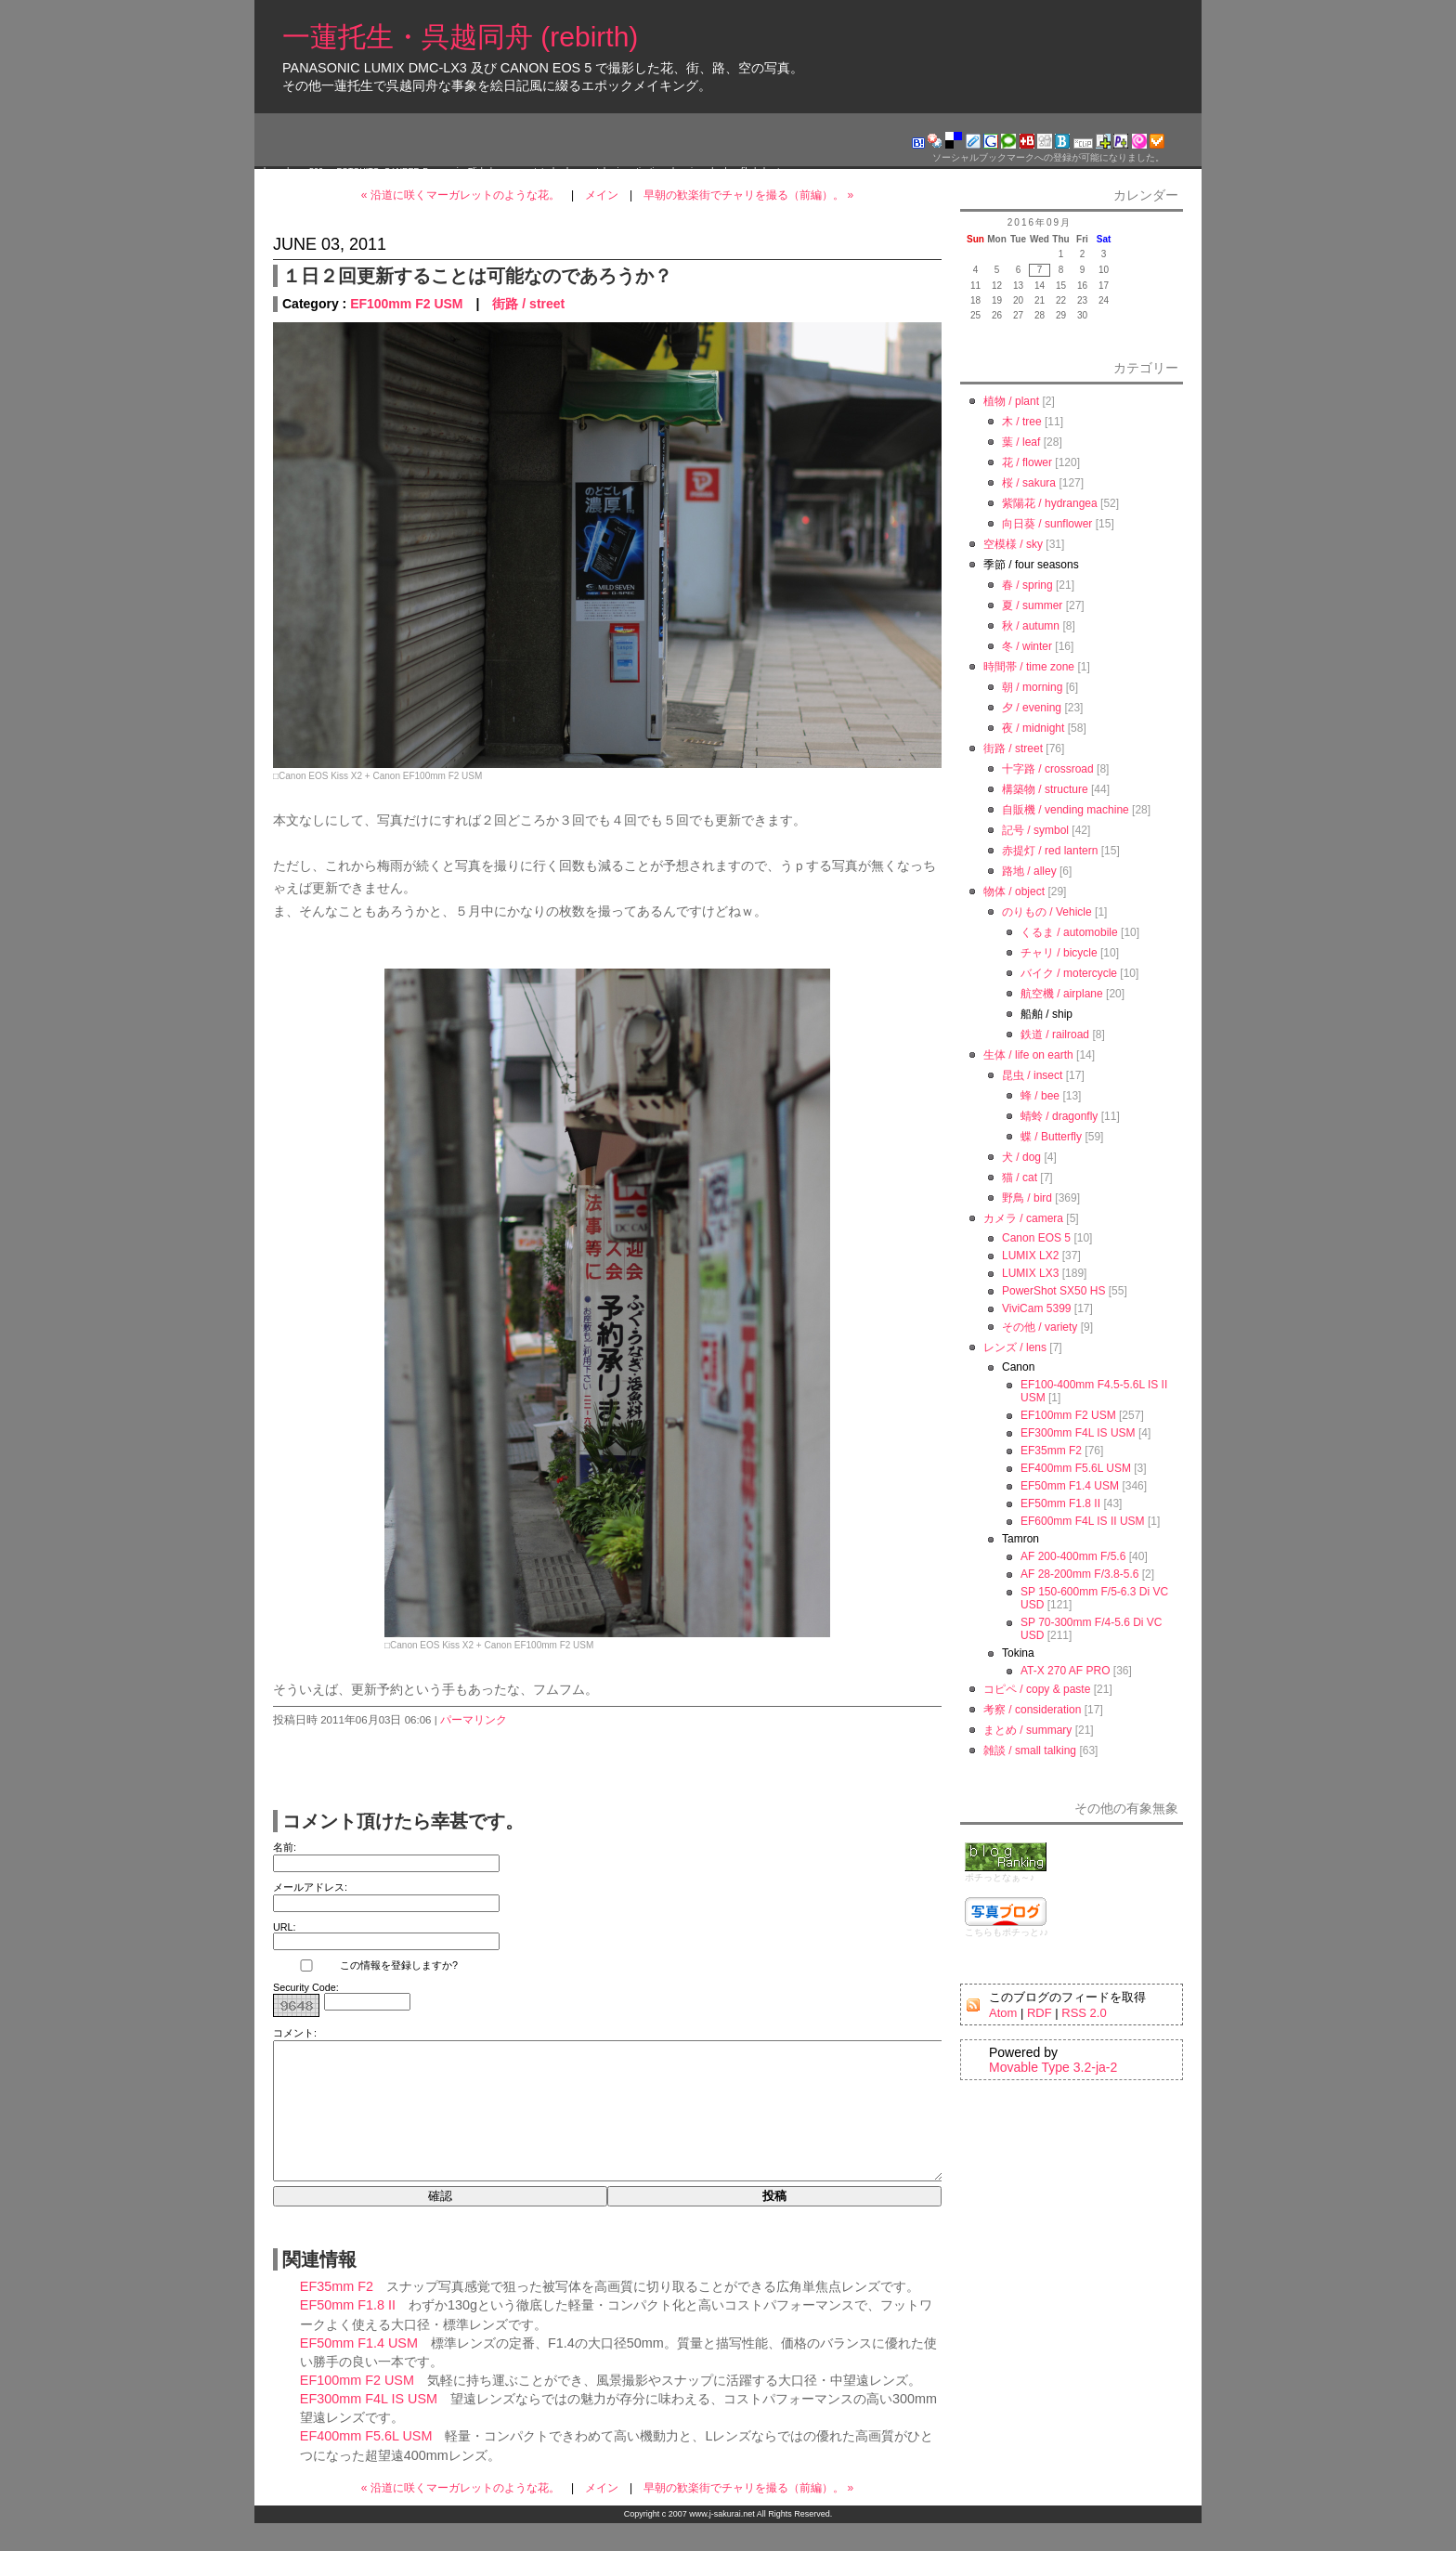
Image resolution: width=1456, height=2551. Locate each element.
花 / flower (1027, 462)
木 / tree (1022, 421)
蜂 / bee (1040, 1095)
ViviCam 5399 (1036, 1308)
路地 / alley (1029, 871)
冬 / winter (1027, 646)
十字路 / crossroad (1048, 768)
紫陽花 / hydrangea (1050, 503)
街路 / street (528, 303)
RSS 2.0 (1083, 2013)
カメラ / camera (1023, 1218)
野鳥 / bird (1027, 1197)
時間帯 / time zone (1028, 666)
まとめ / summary (1027, 1730)
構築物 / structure (1045, 789)
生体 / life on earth (1028, 1054)
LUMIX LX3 (1030, 1273)
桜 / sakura (1029, 482)
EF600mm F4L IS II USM (1082, 1521)
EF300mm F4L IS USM (368, 2426)
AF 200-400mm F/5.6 (1072, 1556)
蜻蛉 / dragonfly (1059, 1116)
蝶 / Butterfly (1051, 1136)
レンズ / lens (1014, 1347)
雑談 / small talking (1029, 1750)
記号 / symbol (1035, 830)
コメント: (295, 2032)
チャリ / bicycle (1059, 952)
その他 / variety (1039, 1327)
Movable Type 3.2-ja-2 (1053, 2067)
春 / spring (1027, 585)
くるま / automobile (1069, 932)
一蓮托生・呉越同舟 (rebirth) (460, 36)
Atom (1003, 2013)
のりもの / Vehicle (1047, 911)
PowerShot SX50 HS (1053, 1290)
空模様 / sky (1013, 544)
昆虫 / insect (1032, 1075)
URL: (284, 1927)
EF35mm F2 (336, 2314)
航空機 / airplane (1061, 993)
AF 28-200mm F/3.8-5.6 (1079, 1574)
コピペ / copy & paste (1036, 1689)
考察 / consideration (1032, 1709)
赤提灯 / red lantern (1050, 850)
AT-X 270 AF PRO (1065, 1670)
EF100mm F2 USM (406, 303)
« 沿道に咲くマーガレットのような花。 (460, 195)
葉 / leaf (1021, 442)
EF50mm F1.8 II (348, 2332)
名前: (284, 1847)
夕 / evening (1031, 707)
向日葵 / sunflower (1047, 523)
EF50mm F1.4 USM (359, 2370)
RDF (1039, 2013)
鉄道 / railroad (1054, 1034)
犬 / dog (1021, 1157)
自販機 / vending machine (1065, 809)
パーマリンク (473, 1719)
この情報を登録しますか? (365, 1965)
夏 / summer (1032, 605)
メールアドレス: (310, 1887)
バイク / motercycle (1068, 973)
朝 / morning (1032, 687)
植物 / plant (1011, 401)
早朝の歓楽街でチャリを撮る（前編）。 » (748, 195)
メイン (601, 195)
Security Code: (306, 1987)
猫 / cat (1019, 1177)
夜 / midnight (1033, 728)
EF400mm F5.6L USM (366, 2463)
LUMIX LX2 (1030, 1255)
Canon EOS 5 (1036, 1237)
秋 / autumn (1031, 625)
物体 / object (1014, 891)
